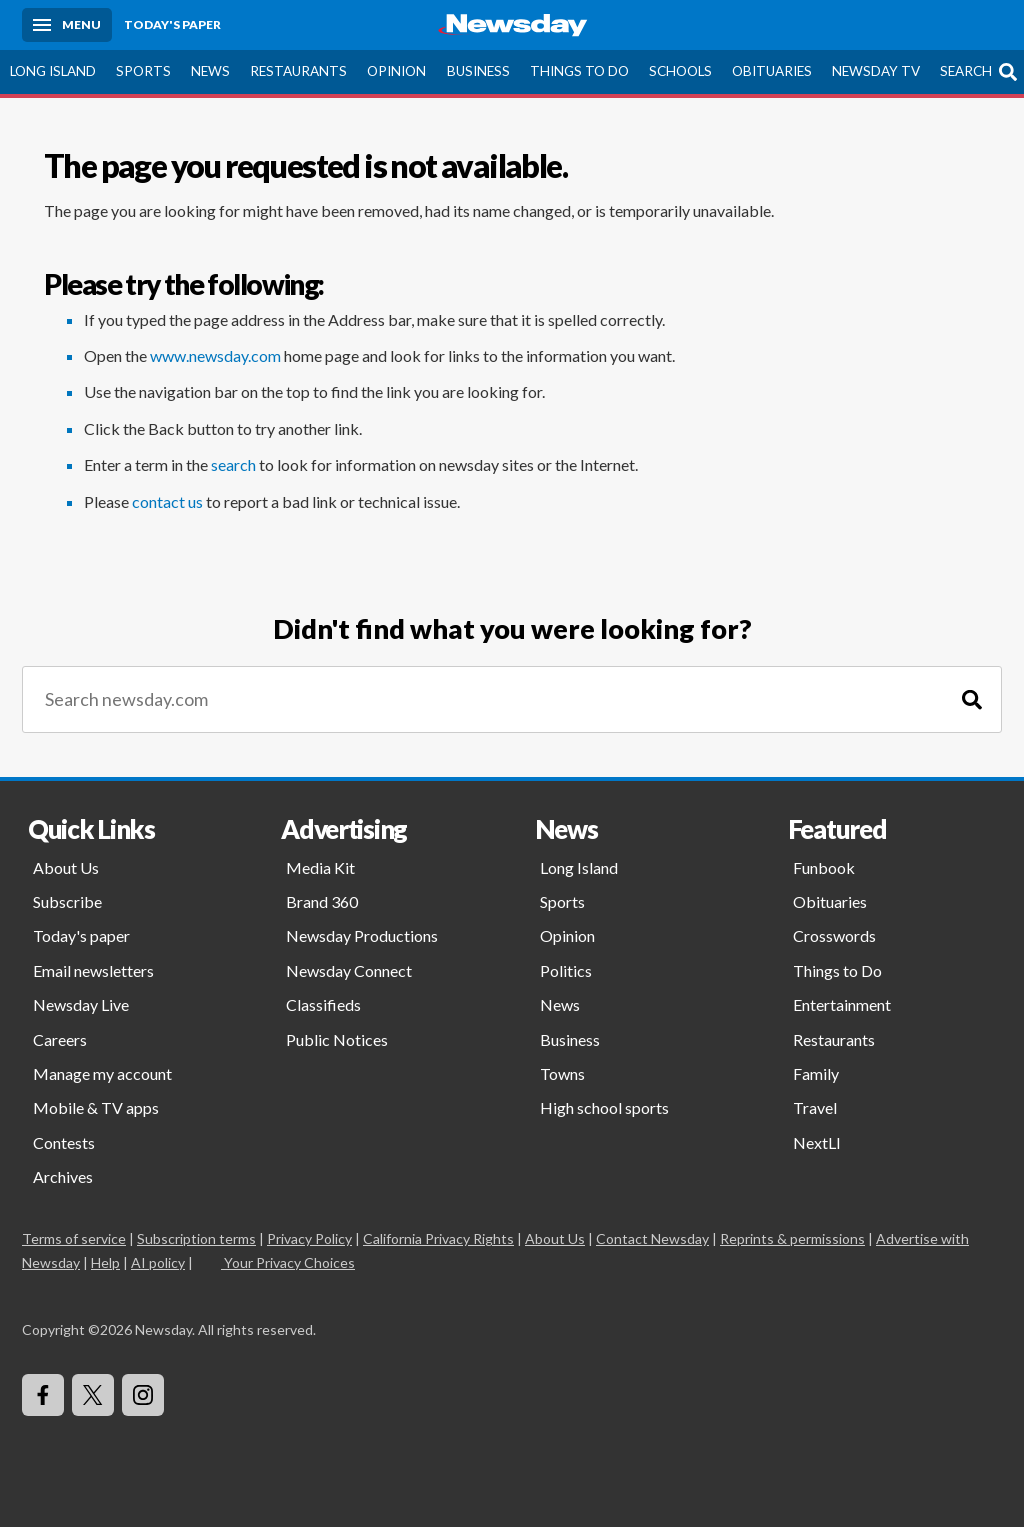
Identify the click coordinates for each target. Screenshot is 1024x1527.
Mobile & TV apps (96, 1107)
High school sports (604, 1107)
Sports (143, 71)
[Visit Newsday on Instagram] (143, 1395)
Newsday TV (876, 71)
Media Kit (320, 867)
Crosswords (834, 935)
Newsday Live (81, 1004)
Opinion (396, 71)
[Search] (972, 699)
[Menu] (67, 25)
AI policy (158, 1262)
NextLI (817, 1142)
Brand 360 (322, 901)
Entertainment (842, 1004)
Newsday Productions (362, 935)
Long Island (53, 71)
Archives (63, 1176)
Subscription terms (196, 1238)
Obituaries (772, 71)
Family (816, 1073)
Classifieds (323, 1004)
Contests (64, 1142)
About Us (66, 867)
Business (478, 71)
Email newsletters (93, 970)
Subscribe (67, 901)
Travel (815, 1107)
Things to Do (579, 71)
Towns (562, 1073)
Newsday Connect (349, 970)
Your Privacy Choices (288, 1262)
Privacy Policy (309, 1238)
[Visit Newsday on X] (93, 1395)
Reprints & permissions (792, 1238)
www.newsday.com (215, 355)
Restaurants (298, 71)
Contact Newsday (652, 1238)
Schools (680, 71)
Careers (60, 1039)
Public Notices (337, 1039)
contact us (167, 501)
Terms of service (74, 1238)
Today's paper (81, 935)
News (210, 71)
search (233, 464)
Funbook (824, 867)
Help (105, 1262)
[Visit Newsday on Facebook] (43, 1395)
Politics (566, 970)
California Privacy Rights (438, 1238)
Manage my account (102, 1073)
